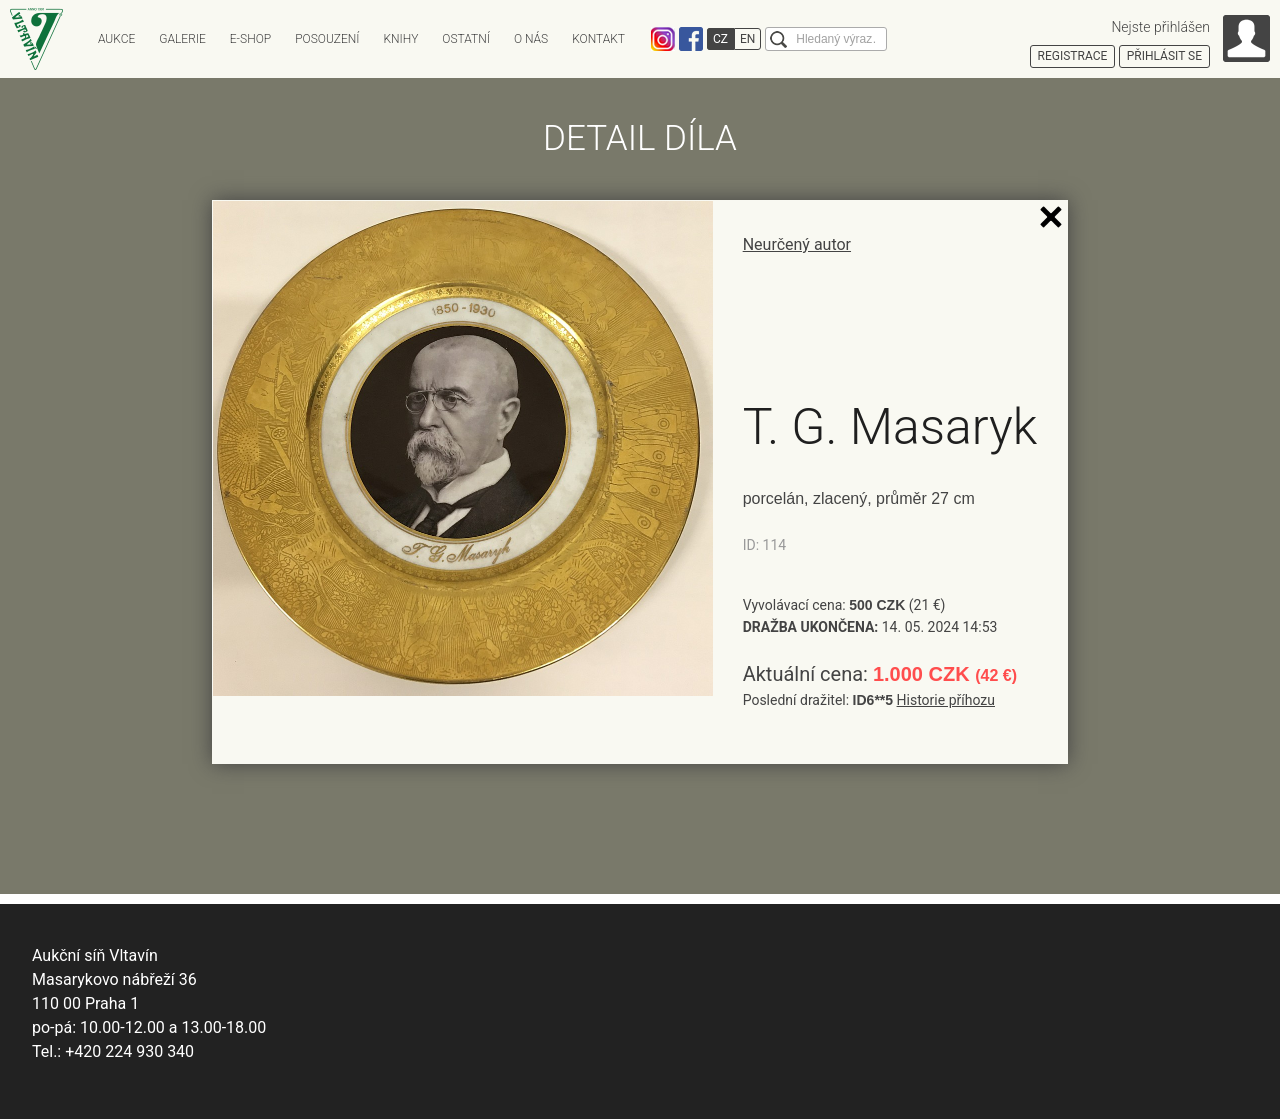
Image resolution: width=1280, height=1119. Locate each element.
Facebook (691, 39)
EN (747, 39)
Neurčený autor (797, 244)
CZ (720, 39)
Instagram (663, 39)
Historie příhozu (946, 700)
